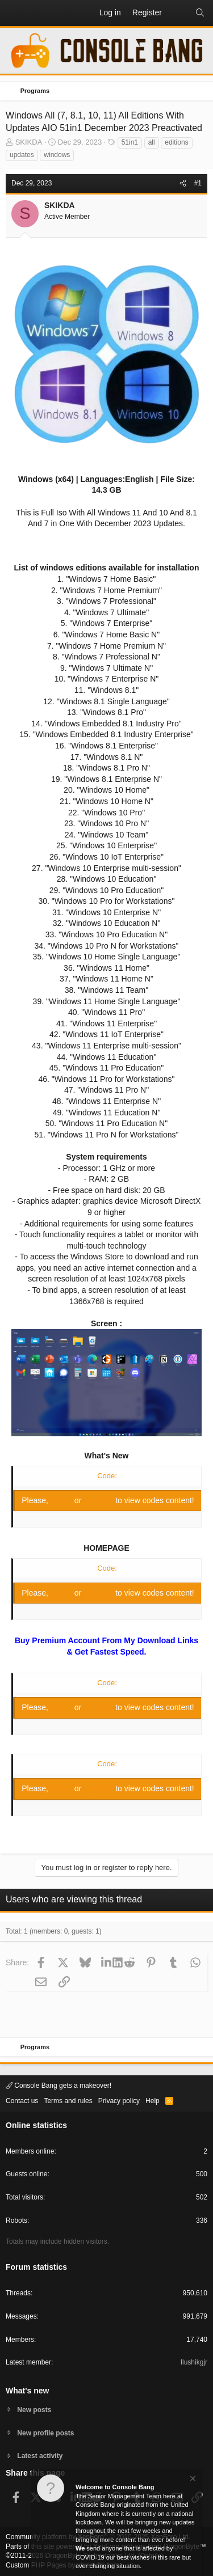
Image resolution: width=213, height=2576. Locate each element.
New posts (34, 2410)
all (151, 142)
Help (152, 2101)
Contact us (22, 2101)
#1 (198, 183)
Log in (62, 1500)
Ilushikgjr (194, 2362)
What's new (27, 2390)
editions (176, 142)
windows (57, 155)
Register (99, 1500)
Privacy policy (119, 2101)
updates (22, 155)
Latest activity (39, 2456)
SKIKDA (29, 142)
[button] (14, 13)
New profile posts (45, 2433)
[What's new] (178, 13)
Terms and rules (68, 2101)
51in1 (130, 142)
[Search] (200, 13)
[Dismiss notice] (192, 2480)
